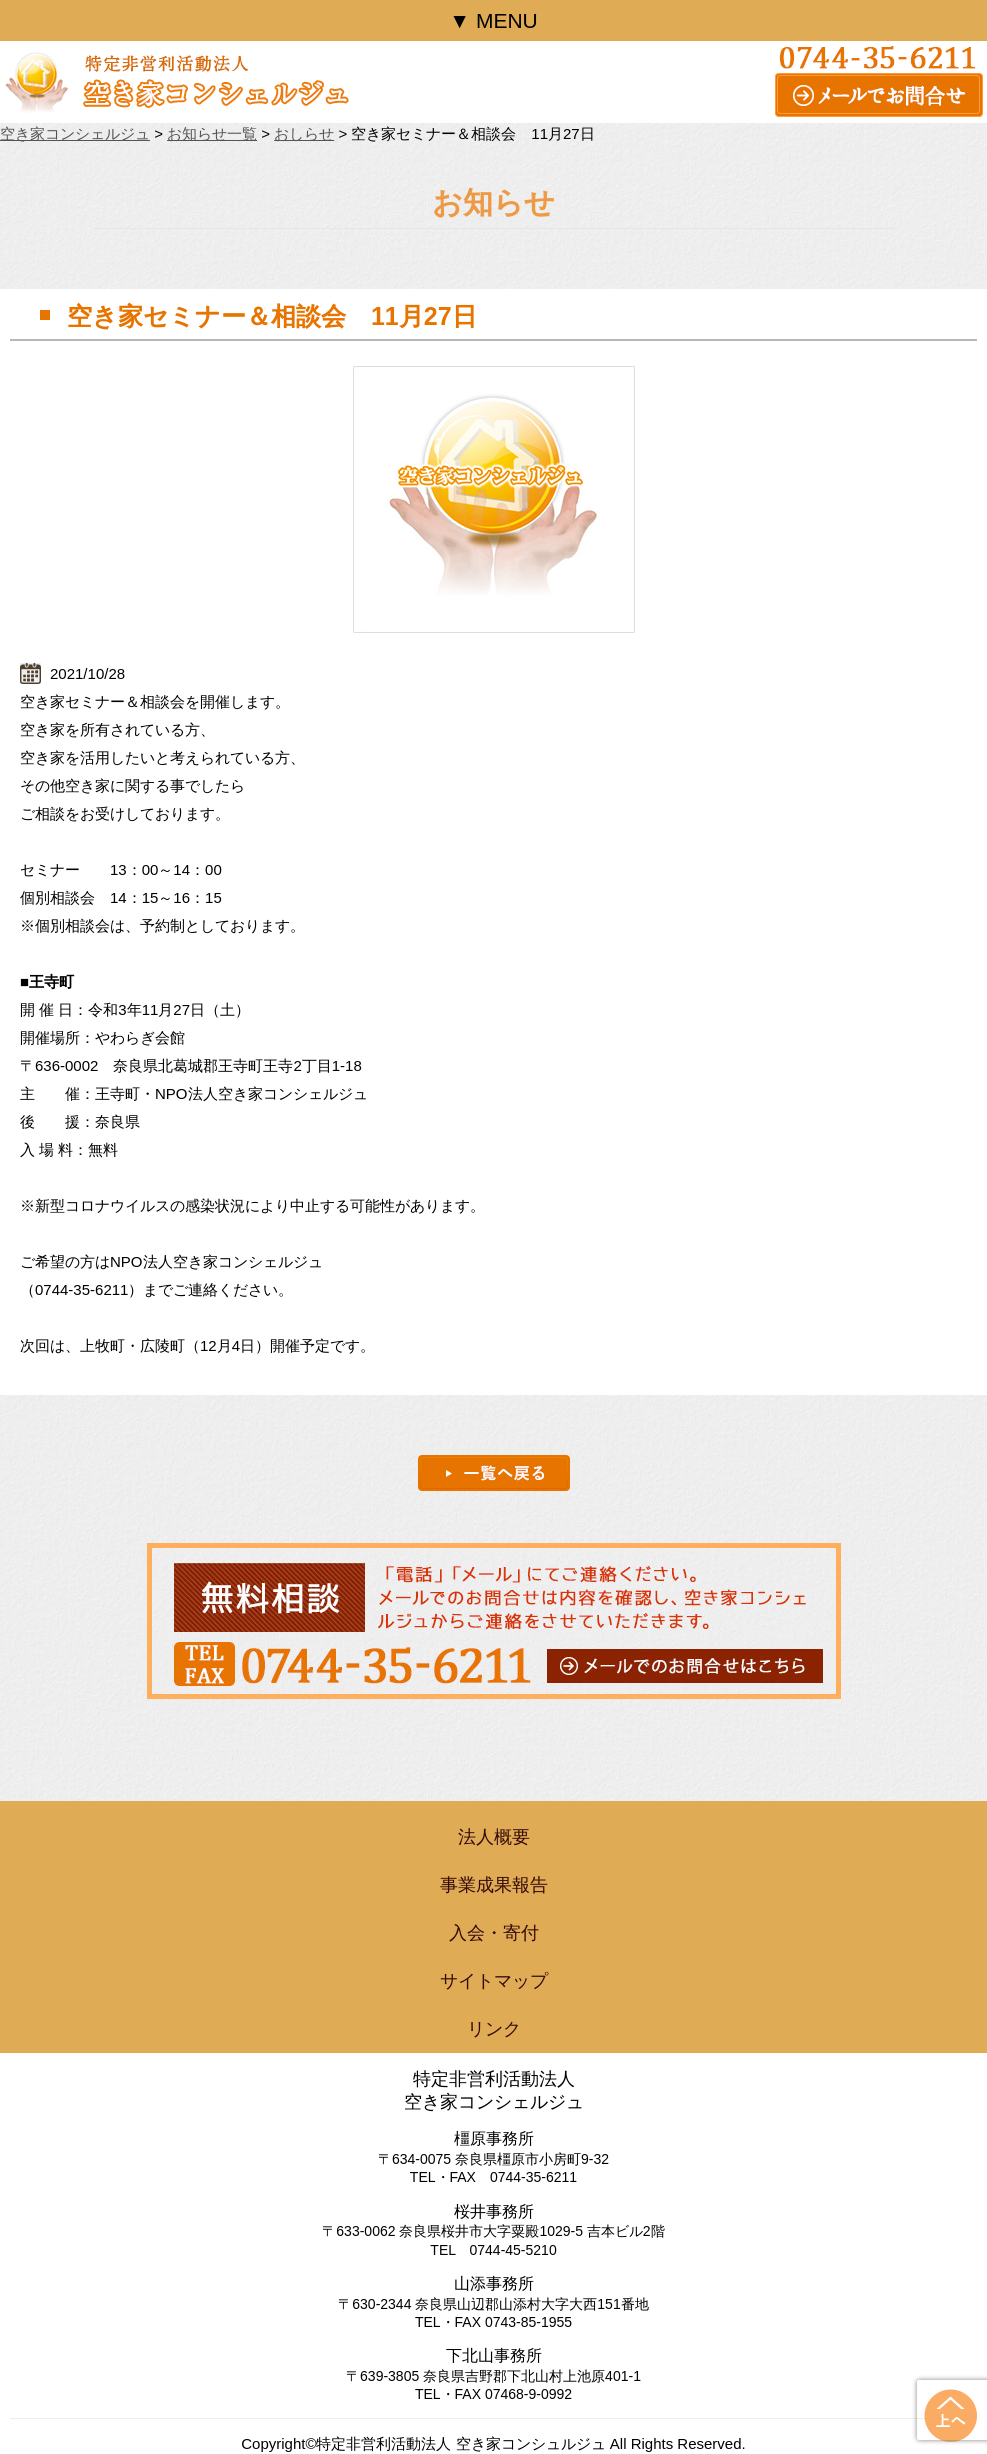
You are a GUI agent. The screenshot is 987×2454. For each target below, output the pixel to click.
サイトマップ (494, 1981)
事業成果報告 (494, 1885)
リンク (494, 2029)
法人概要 (494, 1837)
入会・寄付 (494, 1933)
